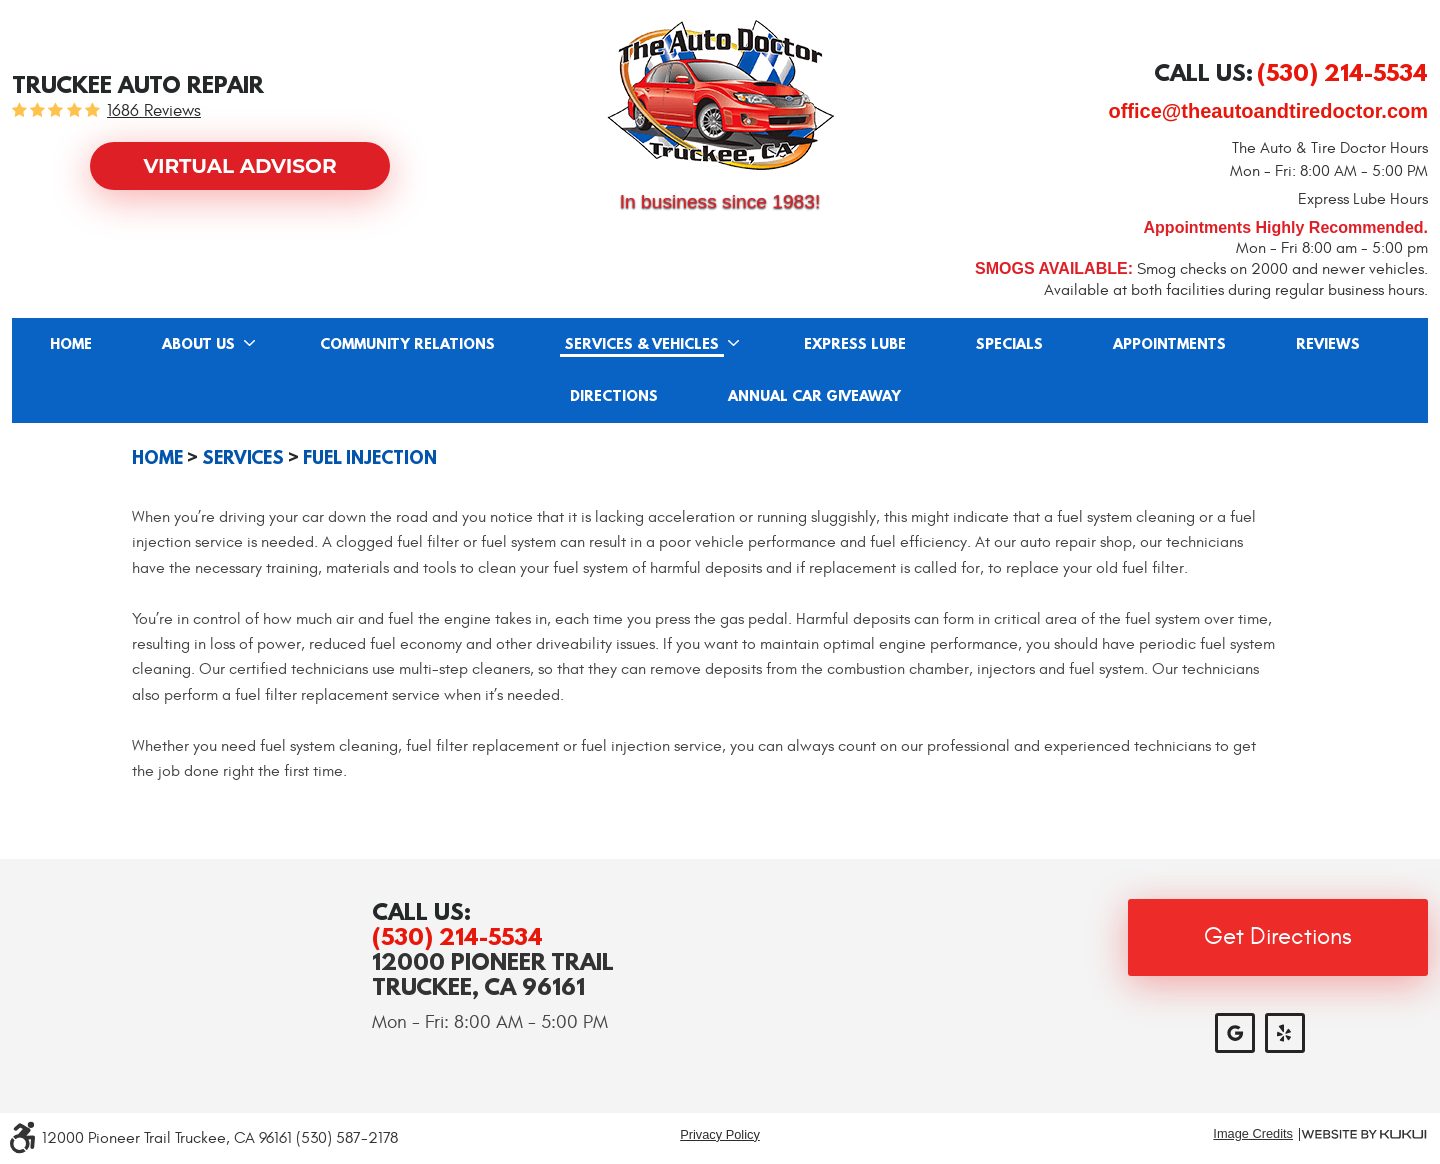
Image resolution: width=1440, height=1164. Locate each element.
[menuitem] (71, 344)
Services (243, 458)
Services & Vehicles (642, 345)
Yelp (1285, 1033)
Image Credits (1253, 1134)
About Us (198, 345)
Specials (1009, 345)
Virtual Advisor (239, 166)
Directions (614, 397)
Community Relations (407, 345)
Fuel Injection (370, 458)
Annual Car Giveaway (814, 397)
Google (1235, 1033)
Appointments (1169, 345)
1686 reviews (154, 111)
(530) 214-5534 (457, 936)
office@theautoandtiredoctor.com (1268, 111)
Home (71, 345)
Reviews (1328, 345)
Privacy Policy (720, 1134)
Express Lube (855, 345)
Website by (1364, 1134)
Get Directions (1278, 937)
